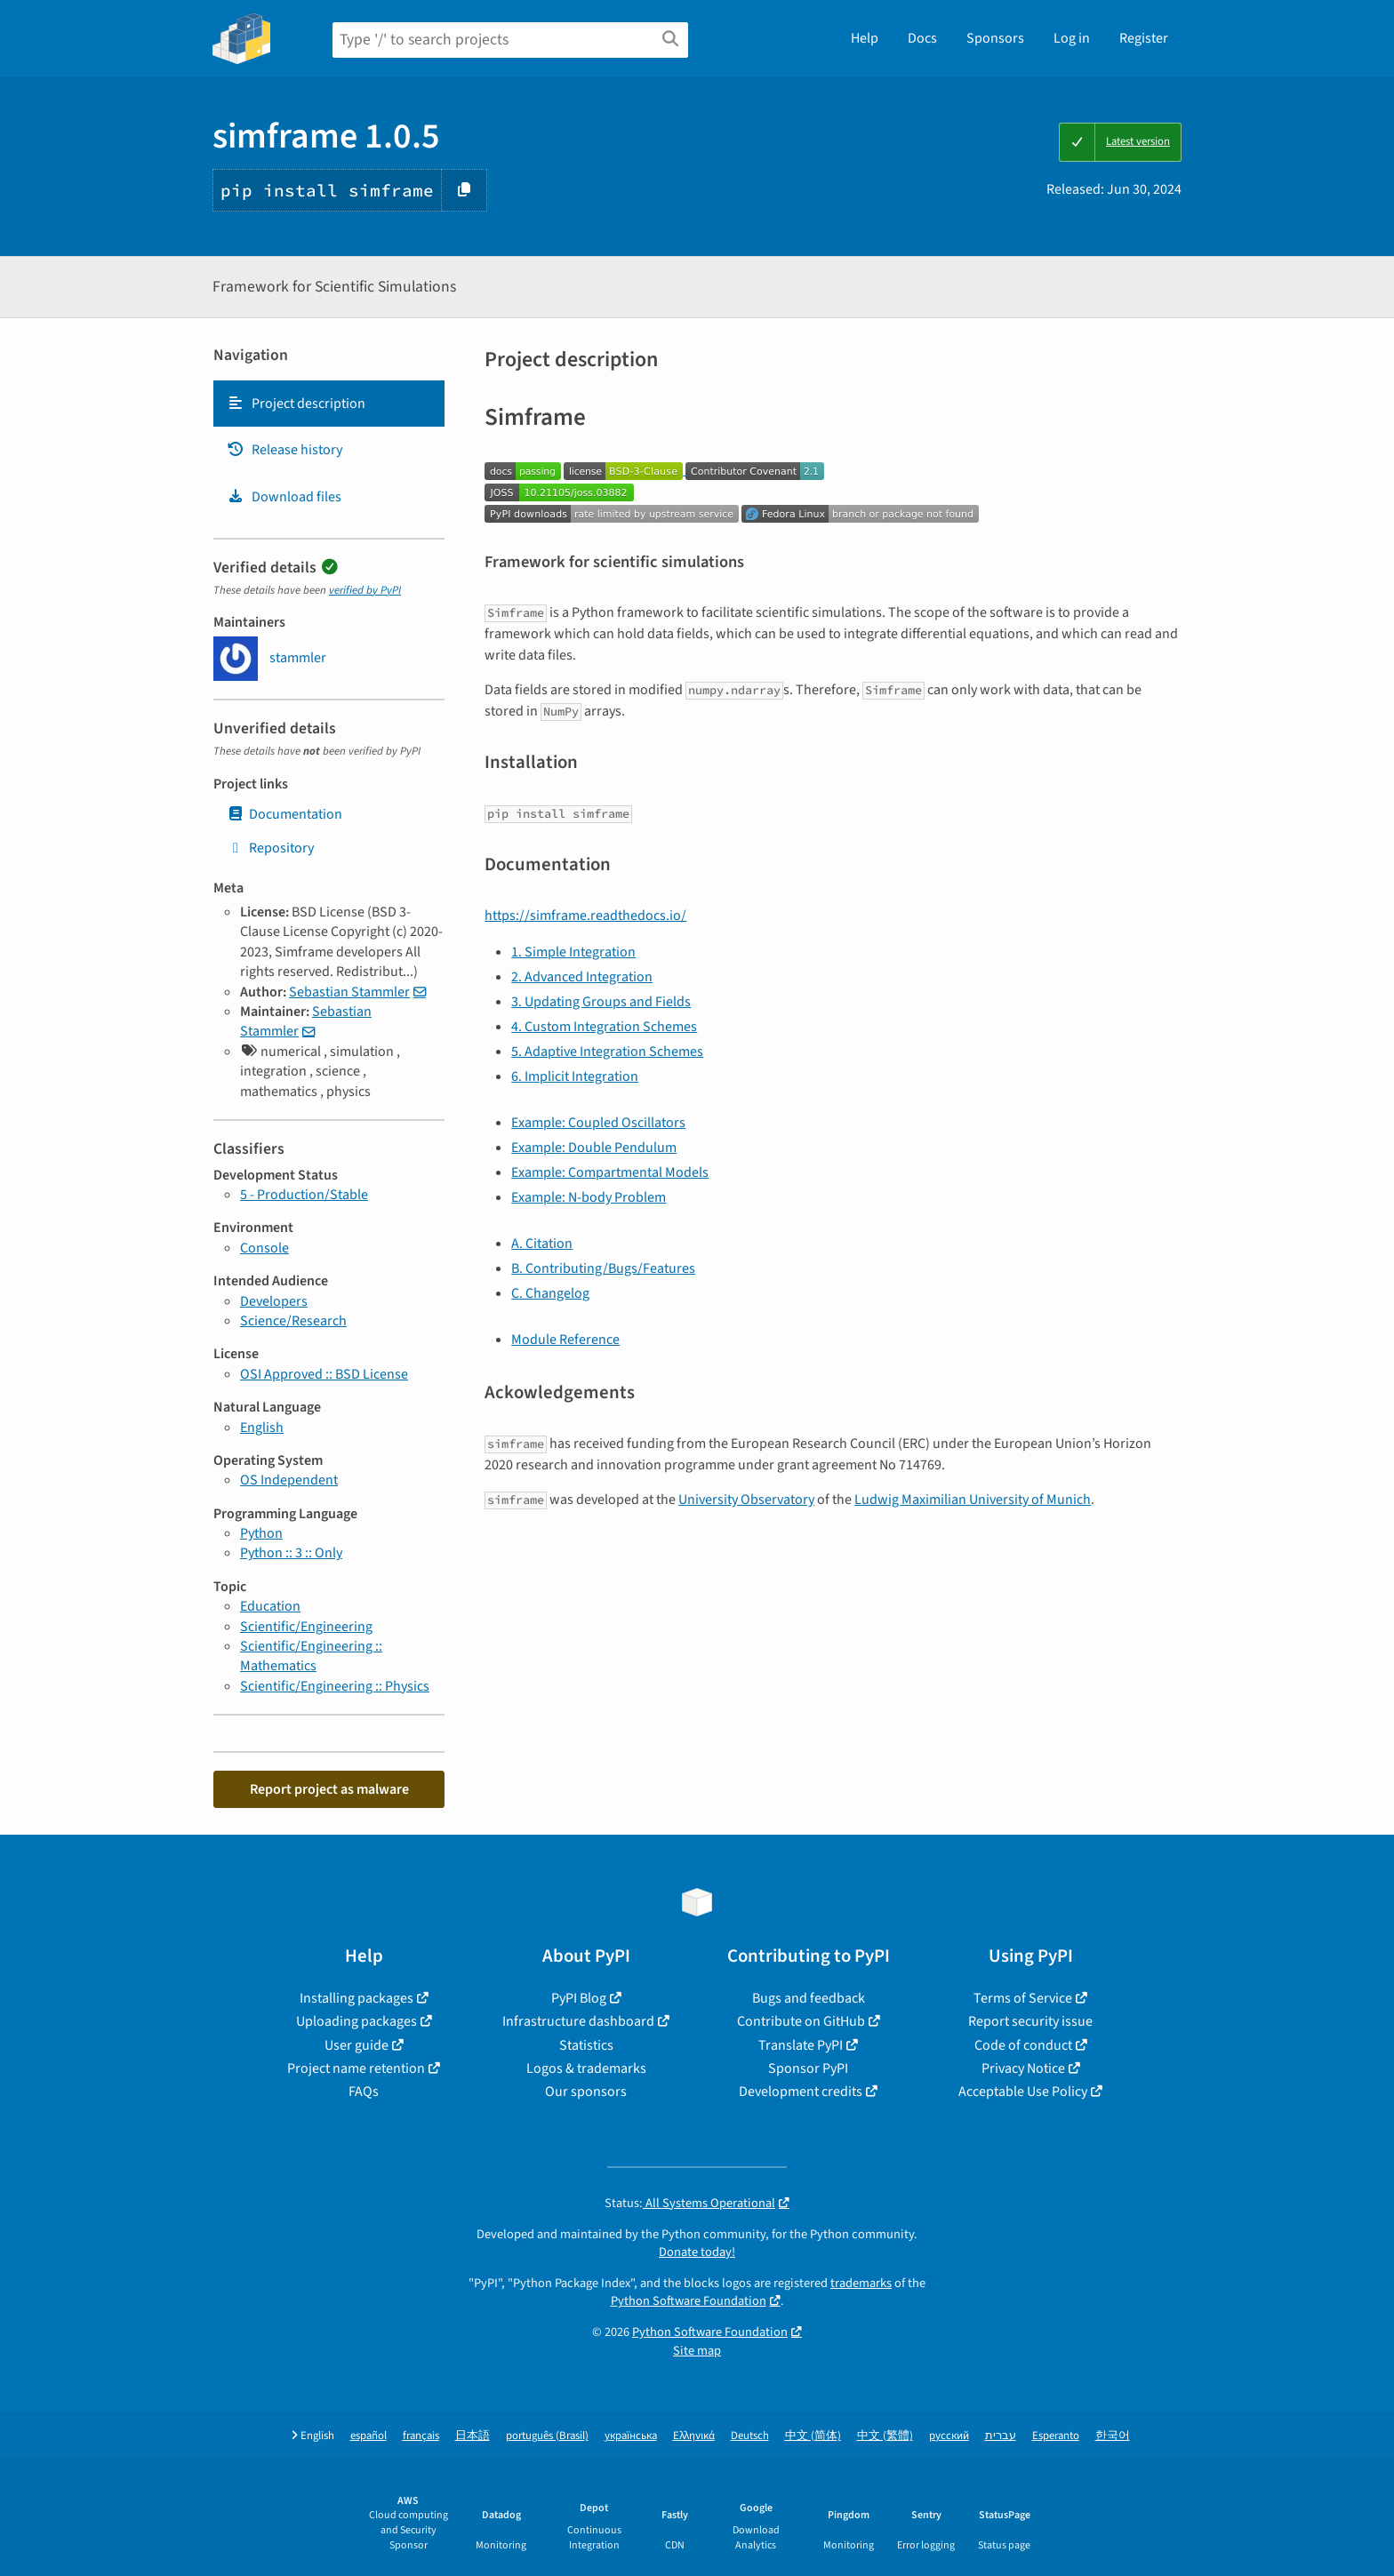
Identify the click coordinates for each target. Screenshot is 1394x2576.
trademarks (861, 2283)
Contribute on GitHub (801, 2021)
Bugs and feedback (808, 1998)
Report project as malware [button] (329, 1789)
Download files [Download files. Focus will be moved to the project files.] (284, 497)
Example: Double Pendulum (594, 1147)
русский (949, 2436)
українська (631, 2436)
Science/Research (293, 1321)
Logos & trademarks (586, 2068)
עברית (1000, 2436)
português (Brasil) (547, 2436)
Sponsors (995, 38)
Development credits (800, 2091)
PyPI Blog (578, 1998)
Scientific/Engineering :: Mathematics (311, 1656)
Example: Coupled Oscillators (598, 1122)
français (421, 2436)
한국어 (1112, 2436)
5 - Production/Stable (304, 1194)
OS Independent (289, 1480)
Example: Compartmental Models (610, 1172)
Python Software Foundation (688, 2301)
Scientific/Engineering (306, 1626)
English (262, 1427)
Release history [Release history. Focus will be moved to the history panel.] (284, 450)
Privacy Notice (1023, 2068)
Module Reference (565, 1339)
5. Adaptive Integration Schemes (607, 1051)
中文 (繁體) (885, 2436)
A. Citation (542, 1243)
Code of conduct (1023, 2045)
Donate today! (697, 2252)
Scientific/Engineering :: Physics (334, 1686)
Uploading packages (356, 2021)
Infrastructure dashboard (578, 2021)
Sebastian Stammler (349, 992)
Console (264, 1248)
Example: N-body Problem (588, 1197)
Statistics (586, 2045)
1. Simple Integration (573, 952)
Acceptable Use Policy (1022, 2091)
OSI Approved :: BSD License (324, 1374)
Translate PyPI (800, 2045)
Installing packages (356, 1998)
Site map (697, 2350)
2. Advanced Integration (582, 977)
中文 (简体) (813, 2436)
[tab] (329, 403)
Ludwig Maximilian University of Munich (972, 1499)
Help (864, 38)
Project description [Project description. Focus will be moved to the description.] (296, 403)
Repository (270, 848)
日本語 (472, 2436)
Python (261, 1533)
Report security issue (1030, 2021)
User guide (356, 2045)
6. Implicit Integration (574, 1076)
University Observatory (746, 1499)
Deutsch (750, 2436)
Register (1143, 38)
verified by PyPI (365, 590)
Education (270, 1606)
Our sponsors (586, 2091)
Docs (922, 38)
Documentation (284, 814)
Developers (274, 1301)
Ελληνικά (694, 2436)
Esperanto (1055, 2436)
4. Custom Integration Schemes (604, 1026)
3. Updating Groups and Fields (601, 1002)
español (368, 2436)
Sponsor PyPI (808, 2068)
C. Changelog (550, 1293)
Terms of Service (1022, 1998)
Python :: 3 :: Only (291, 1553)
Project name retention (356, 2068)
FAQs (363, 2091)
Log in (1072, 38)
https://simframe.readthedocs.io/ (585, 915)
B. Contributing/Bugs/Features (603, 1268)
